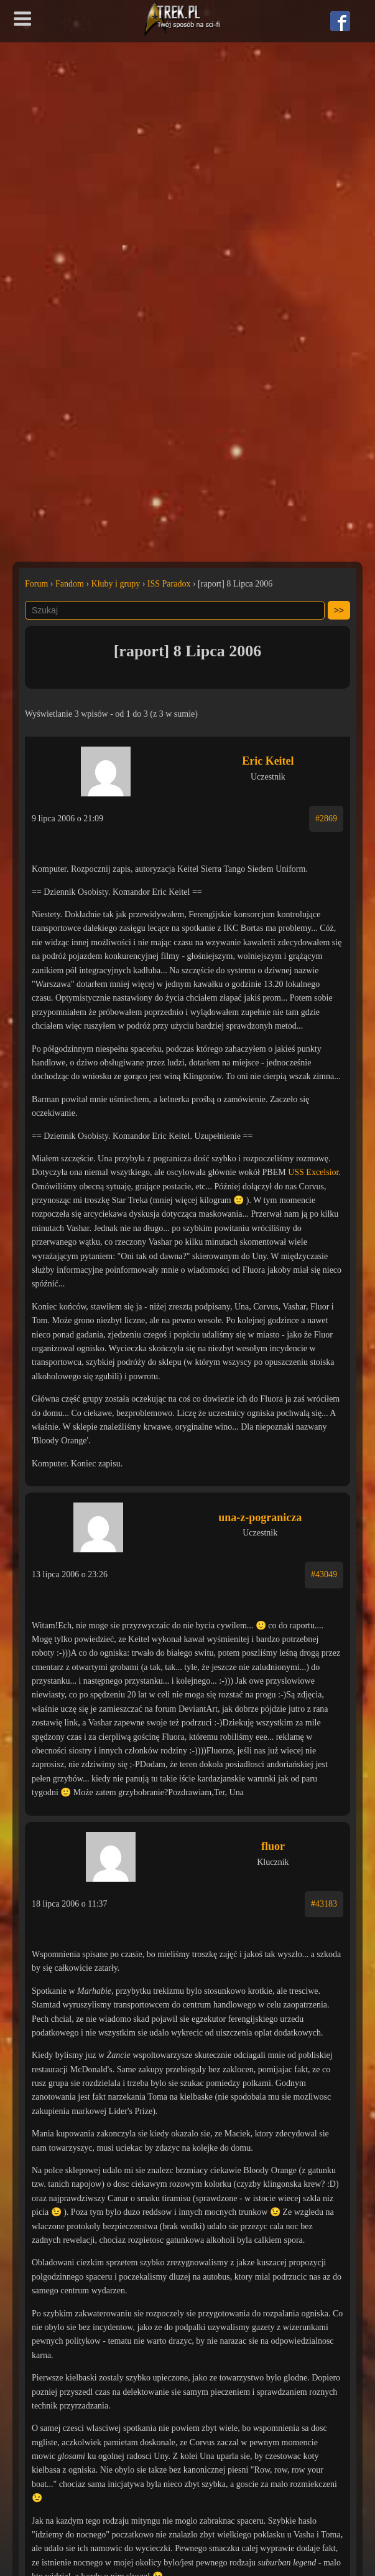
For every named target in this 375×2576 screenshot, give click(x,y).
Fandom (69, 583)
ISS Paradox (169, 583)
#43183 (324, 1903)
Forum (36, 583)
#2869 (326, 818)
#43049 (324, 1574)
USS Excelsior (313, 1172)
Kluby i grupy (116, 583)
